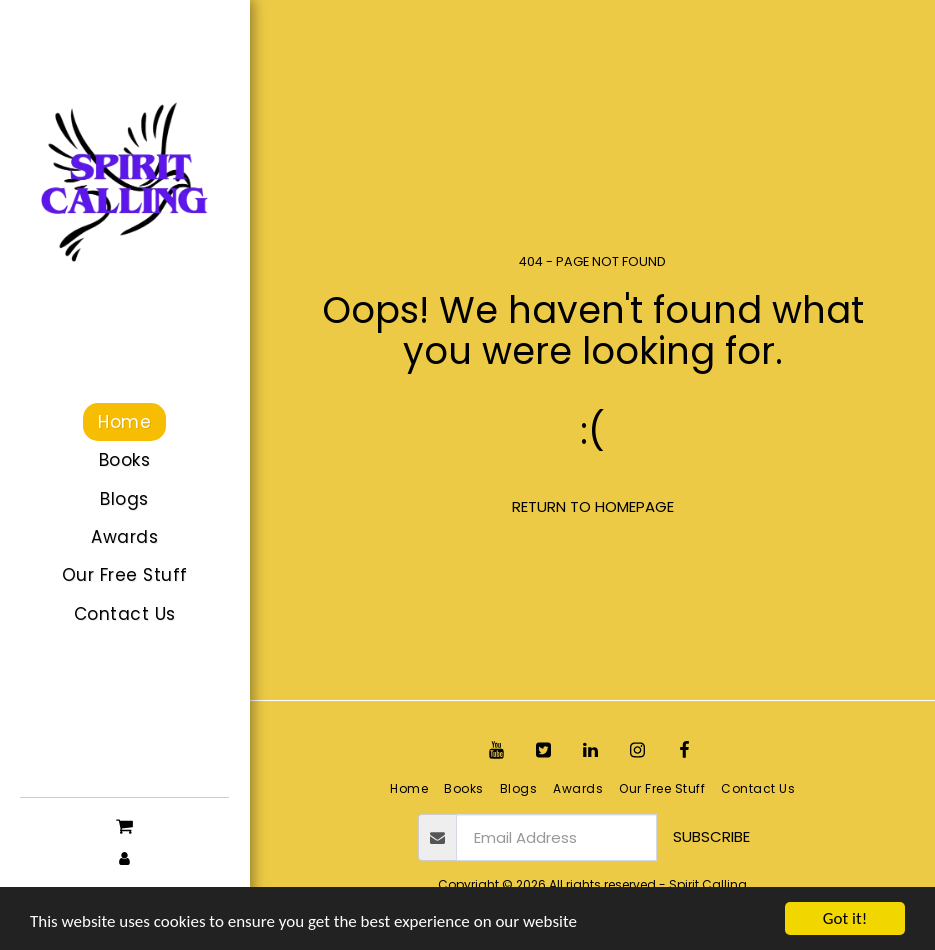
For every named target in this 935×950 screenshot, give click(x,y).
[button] (124, 825)
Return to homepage (593, 506)
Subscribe (711, 836)
